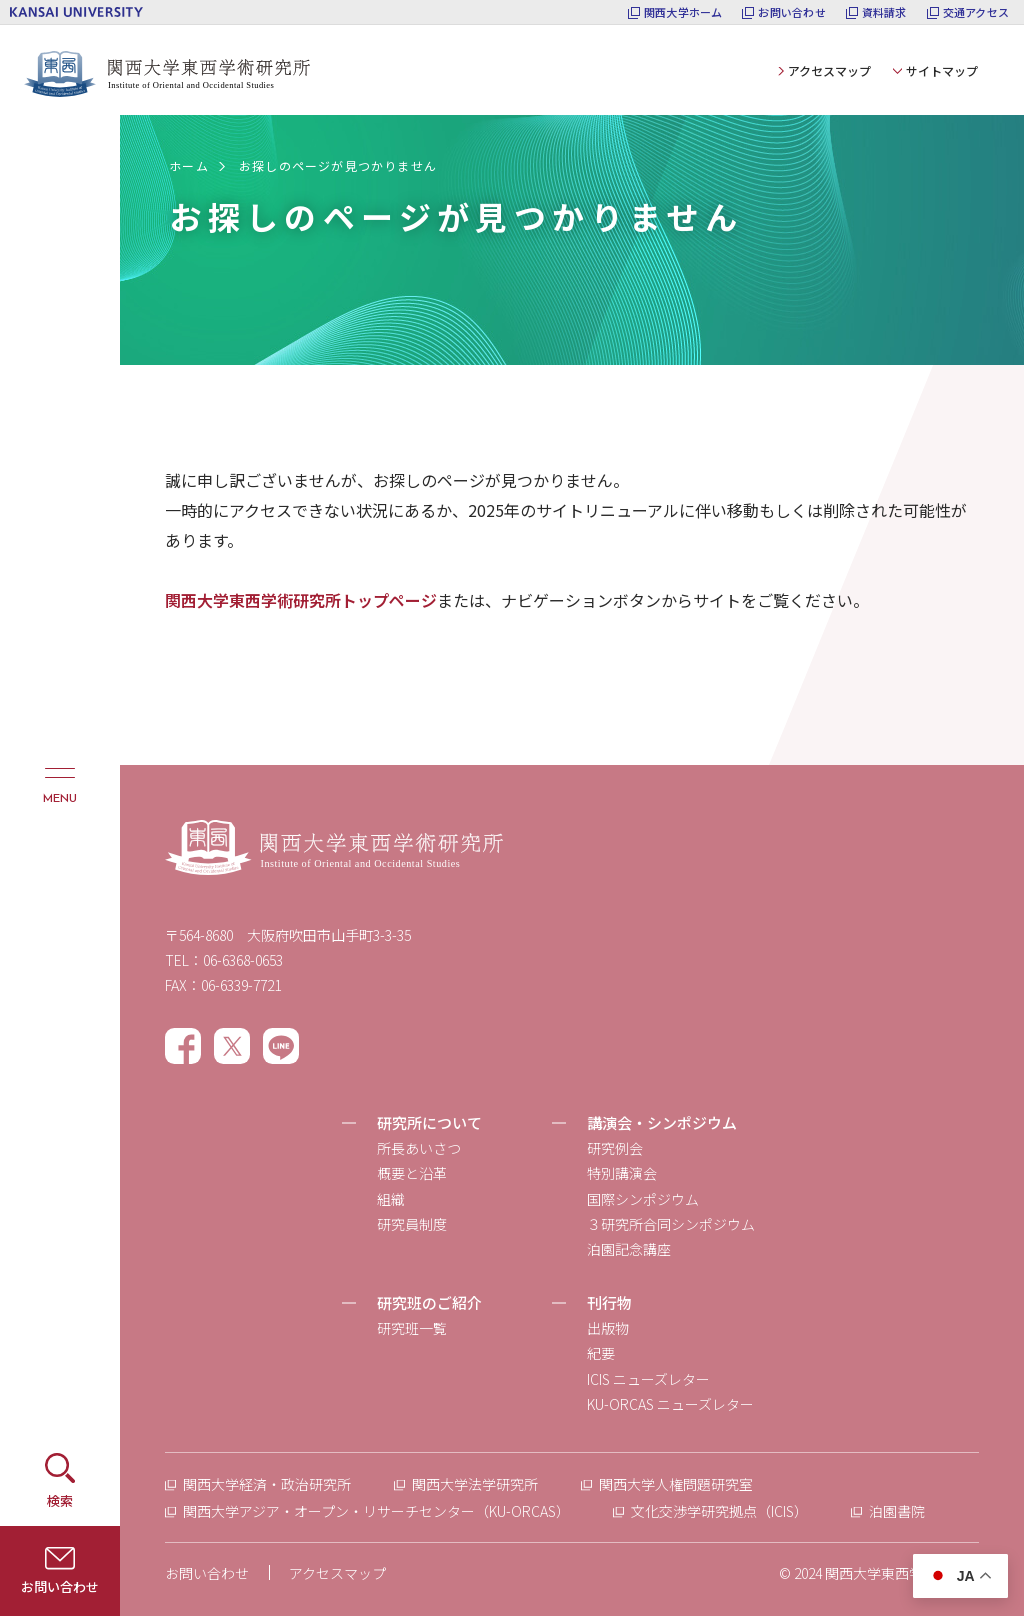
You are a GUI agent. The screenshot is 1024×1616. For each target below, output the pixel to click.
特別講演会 (622, 1173)
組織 (391, 1199)
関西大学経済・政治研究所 (267, 1484)
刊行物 (609, 1302)
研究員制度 (412, 1224)
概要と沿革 (412, 1173)
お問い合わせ (791, 12)
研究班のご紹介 (429, 1302)
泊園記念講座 (629, 1249)
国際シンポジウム (643, 1199)
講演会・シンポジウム (662, 1122)
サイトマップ (942, 70)
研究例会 (615, 1148)
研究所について (429, 1122)
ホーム (189, 165)
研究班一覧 (412, 1328)
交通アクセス (976, 12)
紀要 (601, 1353)
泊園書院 (897, 1511)
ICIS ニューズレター (648, 1379)
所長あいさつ (419, 1148)
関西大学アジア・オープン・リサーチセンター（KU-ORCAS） (376, 1511)
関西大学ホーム (683, 12)
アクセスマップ (829, 70)
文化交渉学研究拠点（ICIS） (719, 1511)
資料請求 (884, 12)
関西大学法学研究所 (475, 1484)
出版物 (608, 1328)
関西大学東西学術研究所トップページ (301, 600)
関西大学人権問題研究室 (676, 1484)
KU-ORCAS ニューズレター (670, 1404)
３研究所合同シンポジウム (671, 1224)
